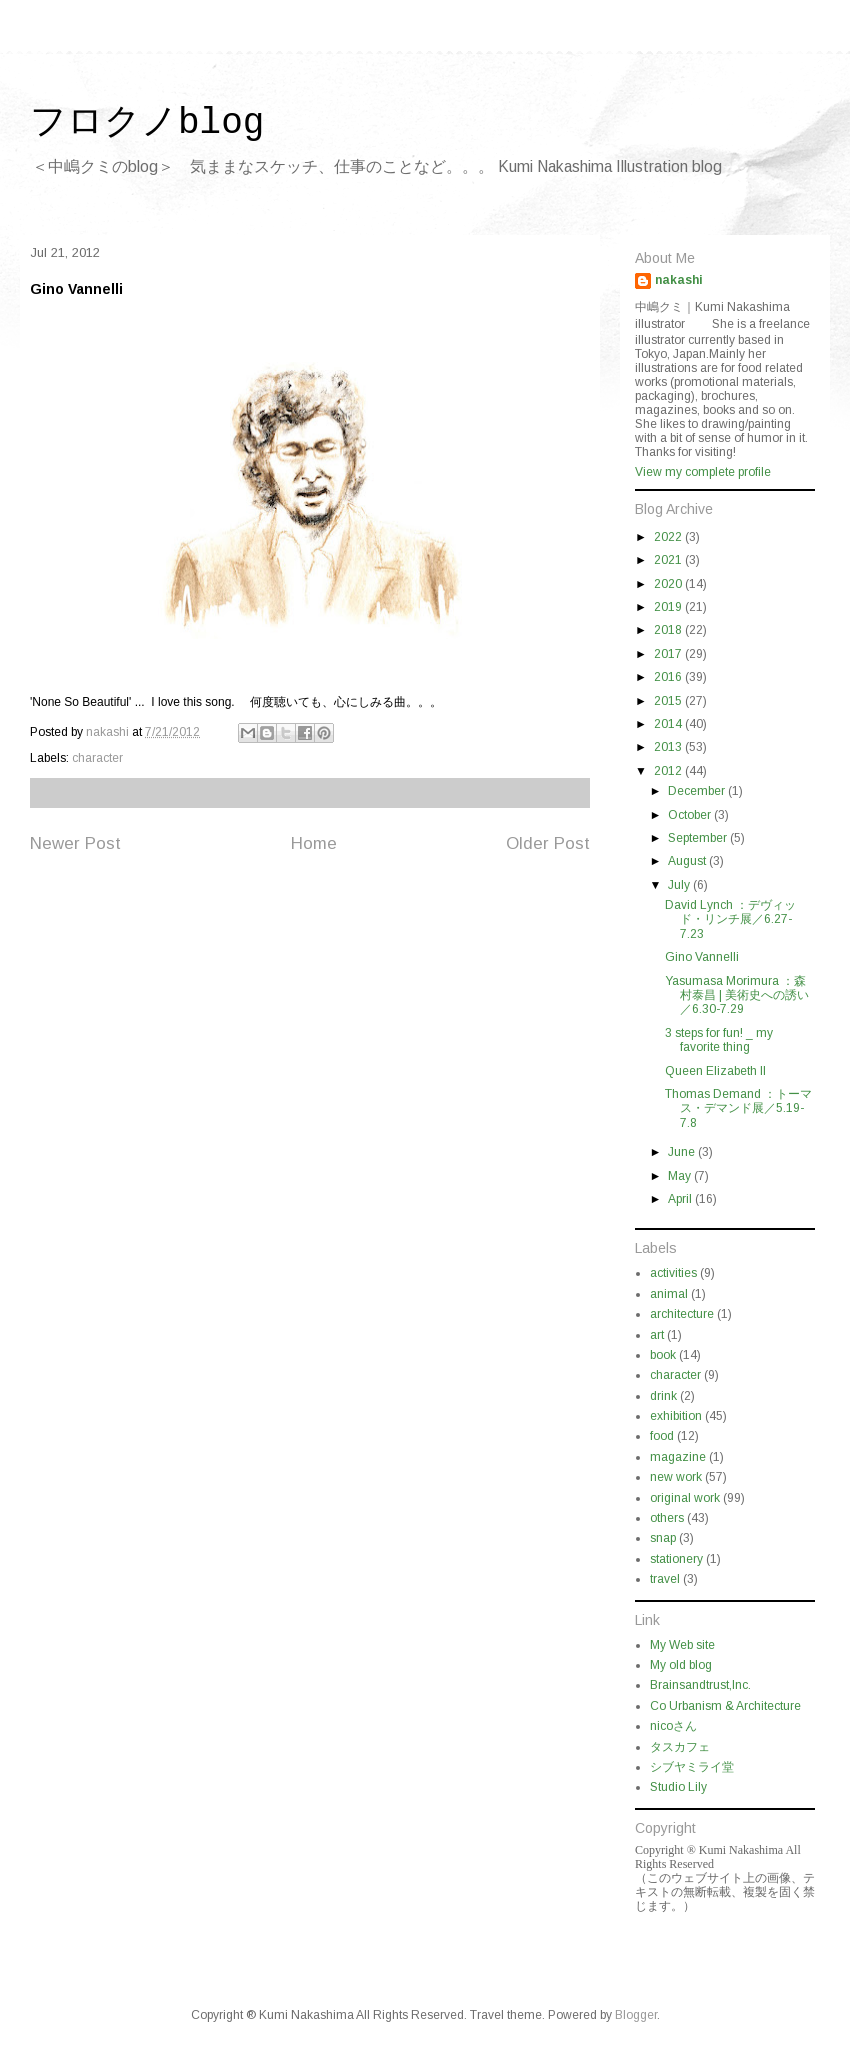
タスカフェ (680, 1747)
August (688, 861)
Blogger (636, 2015)
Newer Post (75, 843)
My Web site (682, 1645)
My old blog (681, 1665)
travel (665, 1579)
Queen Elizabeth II (715, 1071)
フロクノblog (147, 123)
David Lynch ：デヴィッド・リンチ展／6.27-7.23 (730, 919)
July (680, 885)
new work (676, 1477)
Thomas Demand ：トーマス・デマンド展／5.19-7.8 (738, 1108)
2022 (669, 537)
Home (314, 843)
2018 (669, 630)
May (681, 1176)
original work (685, 1498)
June (683, 1152)
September (699, 838)
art (657, 1335)
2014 (669, 724)
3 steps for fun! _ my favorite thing (719, 1040)
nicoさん (673, 1726)
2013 (669, 747)
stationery (676, 1559)
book (663, 1355)
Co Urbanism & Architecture (725, 1706)
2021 (669, 560)
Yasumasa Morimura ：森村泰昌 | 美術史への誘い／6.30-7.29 (737, 995)
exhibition (676, 1416)
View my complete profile (703, 472)
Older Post (548, 843)
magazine (678, 1457)
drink (663, 1396)
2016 (669, 677)
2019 (669, 607)
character (97, 758)
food (662, 1436)
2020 (669, 584)
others (667, 1518)
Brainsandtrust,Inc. (700, 1685)
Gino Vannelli (702, 957)
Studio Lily (678, 1787)
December (698, 791)
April (681, 1199)
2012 (669, 771)
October (691, 815)
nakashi (679, 280)
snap (663, 1538)
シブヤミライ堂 (692, 1767)
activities (673, 1273)
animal (669, 1294)
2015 (669, 701)
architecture (682, 1314)
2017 (669, 654)
